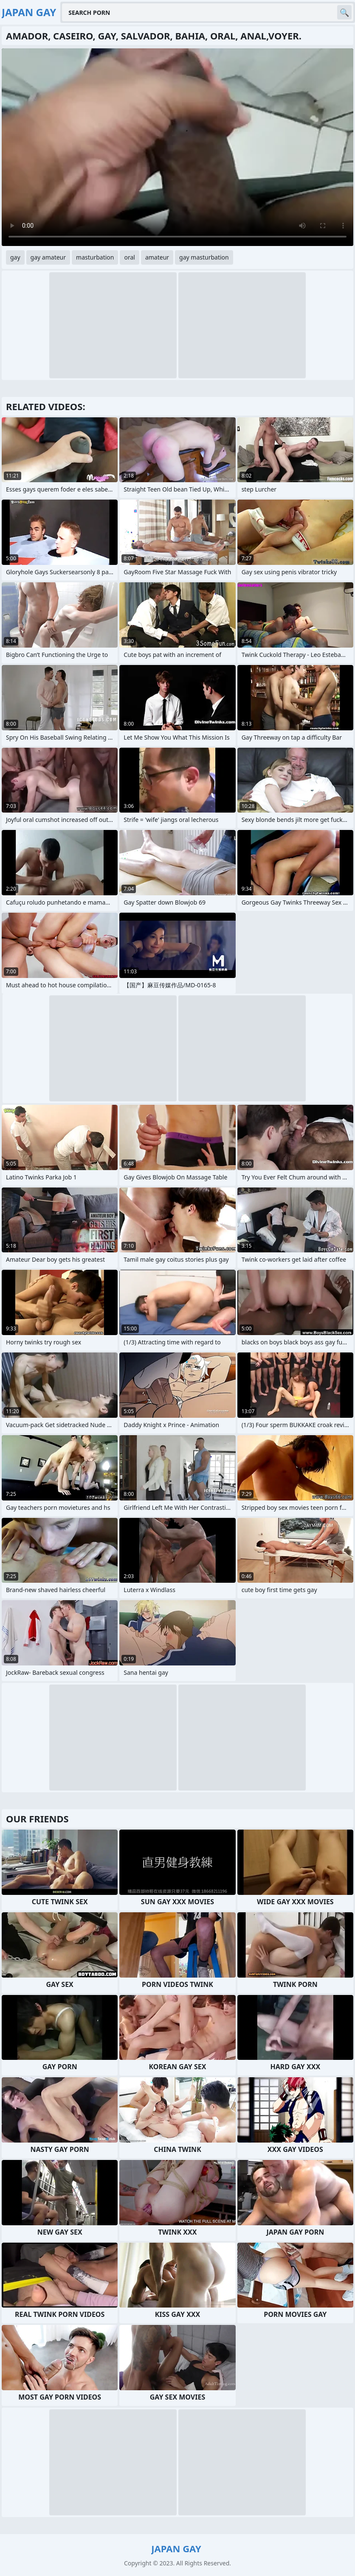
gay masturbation (204, 257)
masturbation (95, 257)
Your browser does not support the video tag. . (177, 147)
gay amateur (48, 257)
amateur (157, 257)
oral (129, 257)
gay (15, 257)
